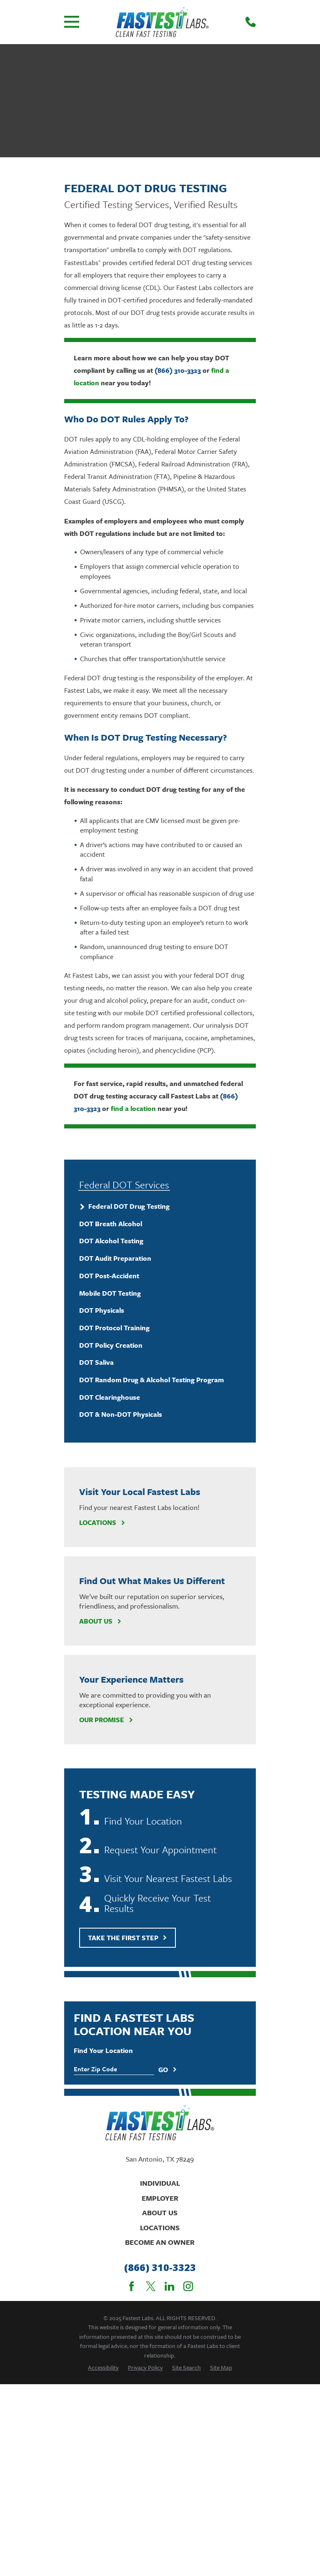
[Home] (162, 22)
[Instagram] (188, 2286)
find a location (133, 1108)
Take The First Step (127, 1938)
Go (167, 2070)
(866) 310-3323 (178, 370)
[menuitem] (159, 1206)
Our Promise (106, 1719)
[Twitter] (150, 2286)
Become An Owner (160, 2242)
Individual (160, 2183)
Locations (102, 1522)
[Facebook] (131, 2286)
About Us (100, 1621)
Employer (160, 2198)
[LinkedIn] (169, 2286)
